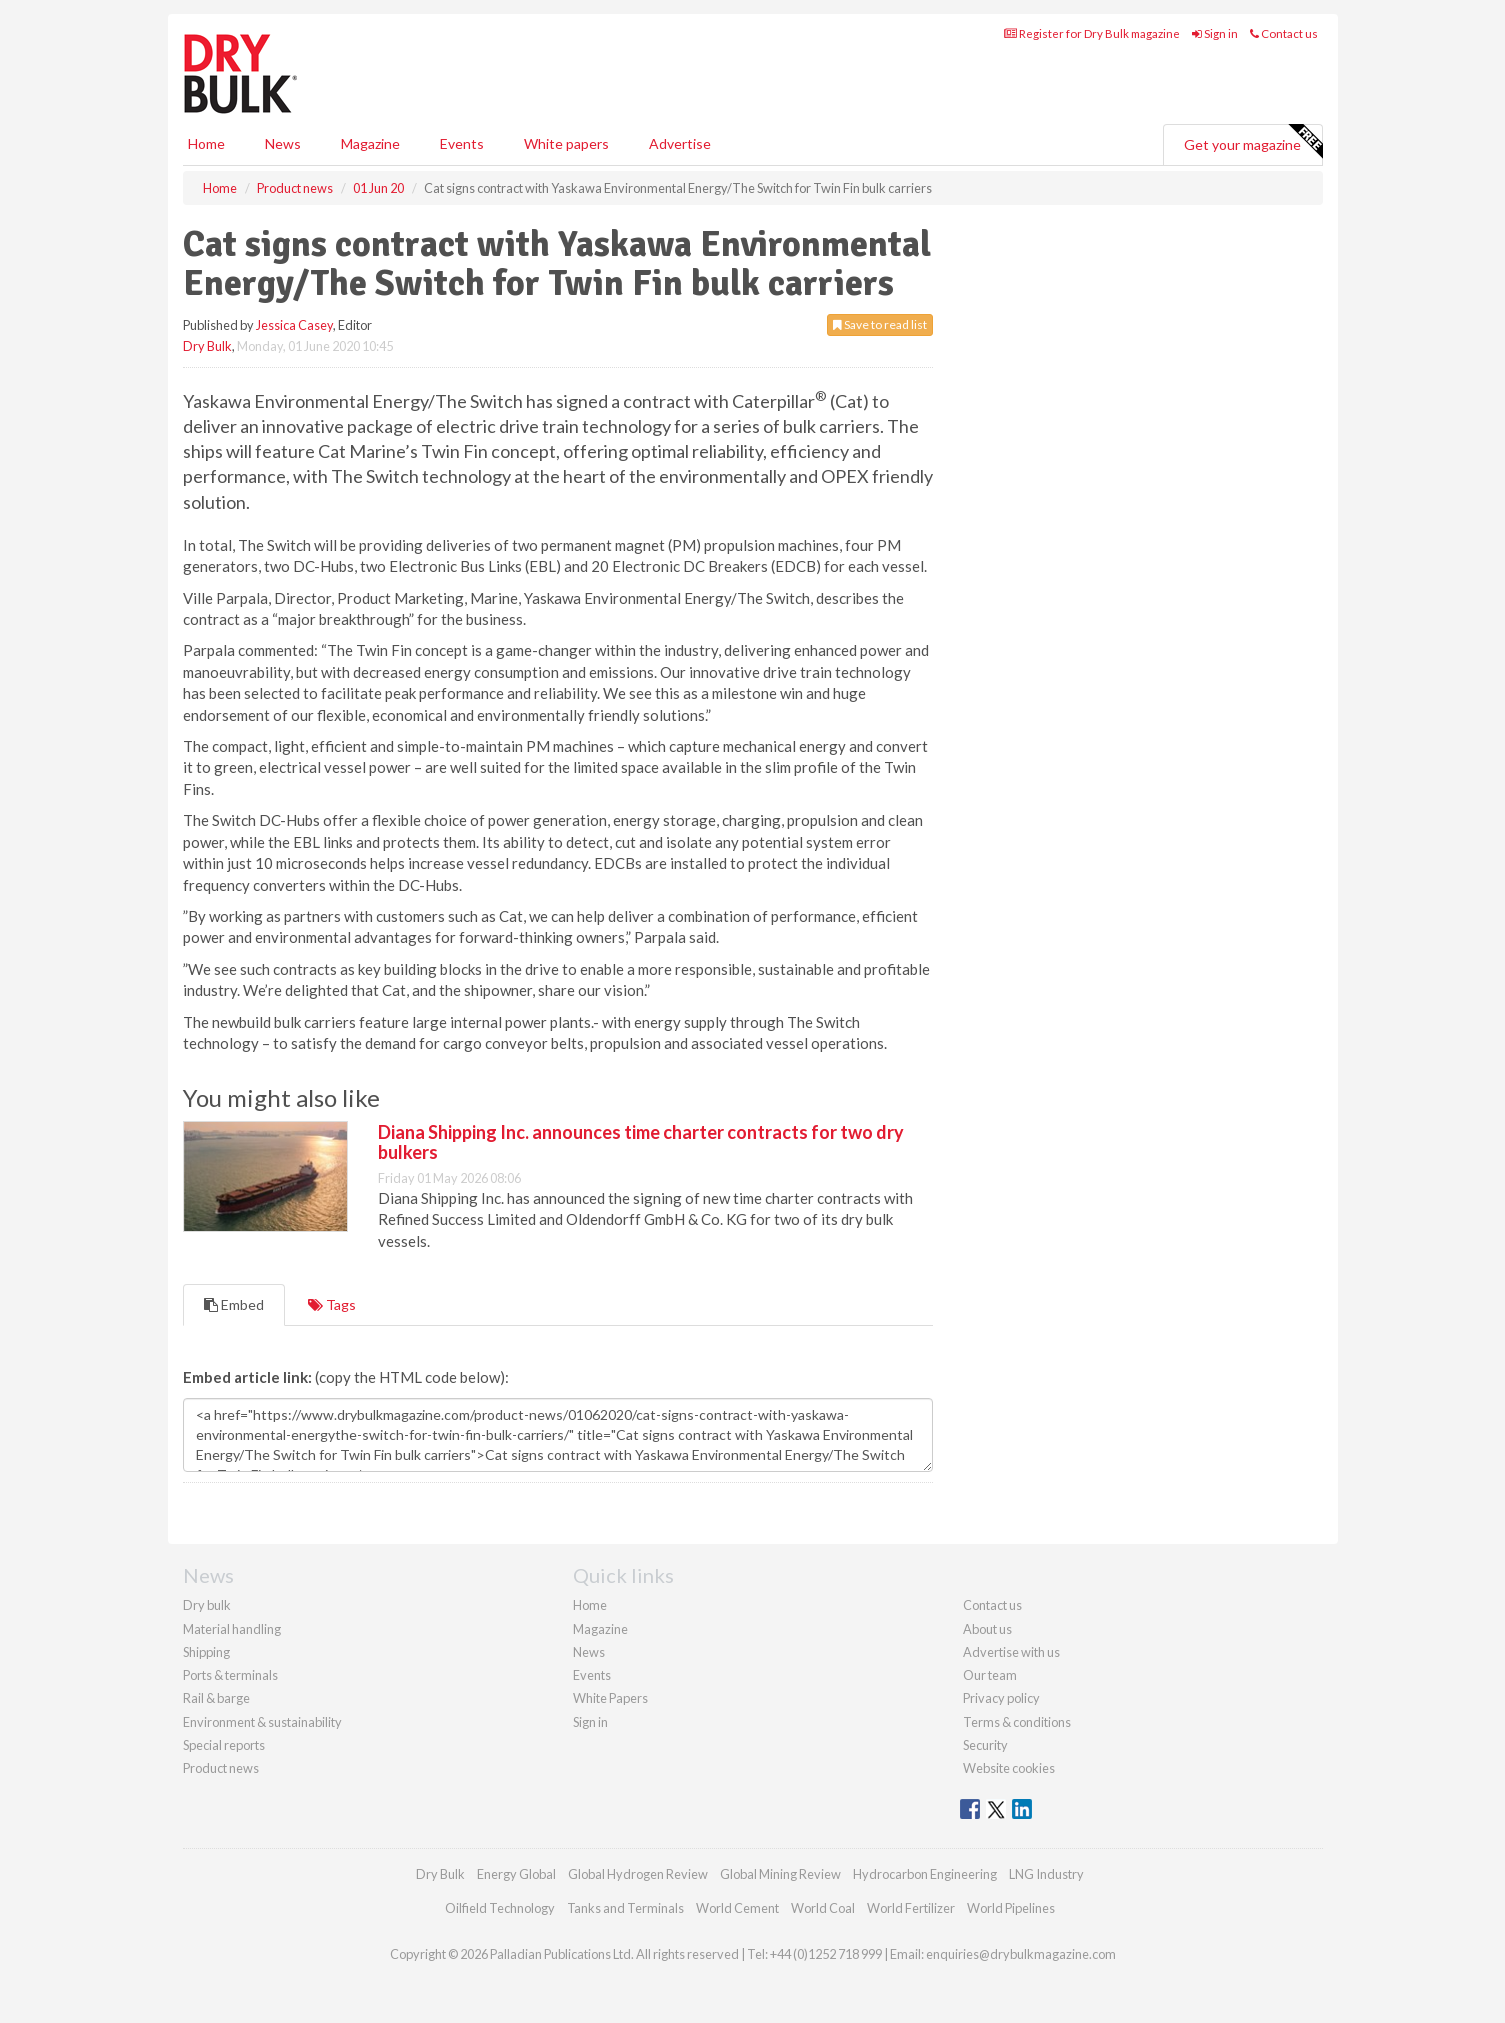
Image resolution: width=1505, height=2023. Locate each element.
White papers (566, 143)
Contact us (1284, 33)
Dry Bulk (207, 346)
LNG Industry (1046, 1874)
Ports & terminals (230, 1675)
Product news (221, 1768)
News (589, 1652)
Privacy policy (1001, 1698)
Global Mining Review (780, 1874)
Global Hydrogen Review (638, 1874)
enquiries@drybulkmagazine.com (1021, 1954)
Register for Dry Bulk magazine (1092, 33)
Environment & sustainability (262, 1722)
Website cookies (1009, 1768)
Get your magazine (1253, 142)
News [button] (283, 143)
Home (206, 143)
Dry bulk (207, 1605)
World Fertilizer (911, 1908)
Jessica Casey (294, 325)
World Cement (737, 1908)
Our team (990, 1675)
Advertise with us (1011, 1652)
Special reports (224, 1745)
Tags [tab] (332, 1304)
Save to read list (880, 324)
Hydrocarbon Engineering (925, 1874)
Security (985, 1745)
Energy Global (516, 1874)
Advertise (680, 143)
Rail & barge (216, 1698)
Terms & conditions (1017, 1722)
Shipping (206, 1652)
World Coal (823, 1908)
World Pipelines (1011, 1908)
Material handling (232, 1629)
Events (462, 143)
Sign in (1215, 33)
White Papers (610, 1698)
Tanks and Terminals (625, 1908)
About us (987, 1629)
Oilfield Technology (500, 1908)
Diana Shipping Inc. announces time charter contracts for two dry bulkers (641, 1142)
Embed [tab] (234, 1304)
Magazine (370, 143)
